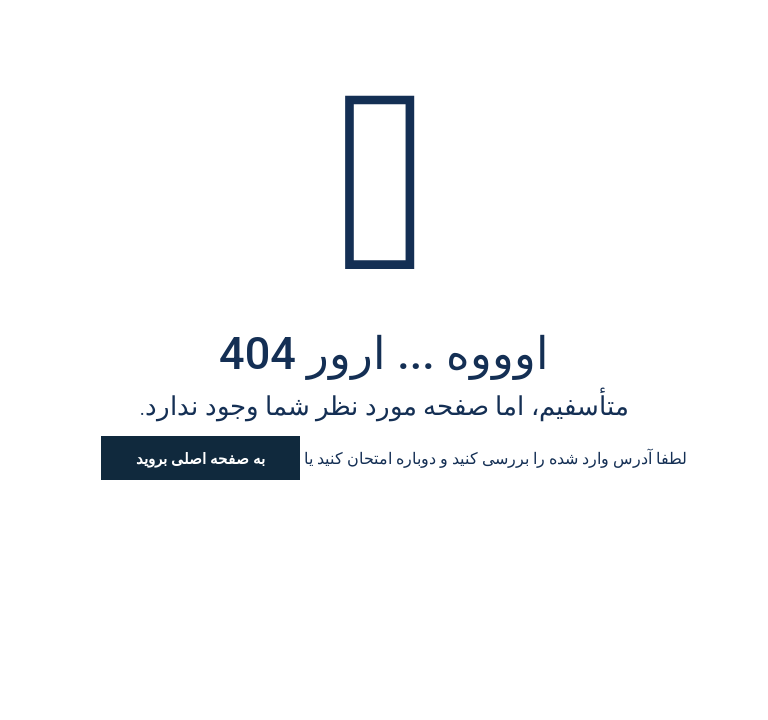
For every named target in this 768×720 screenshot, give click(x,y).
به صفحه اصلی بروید (200, 458)
